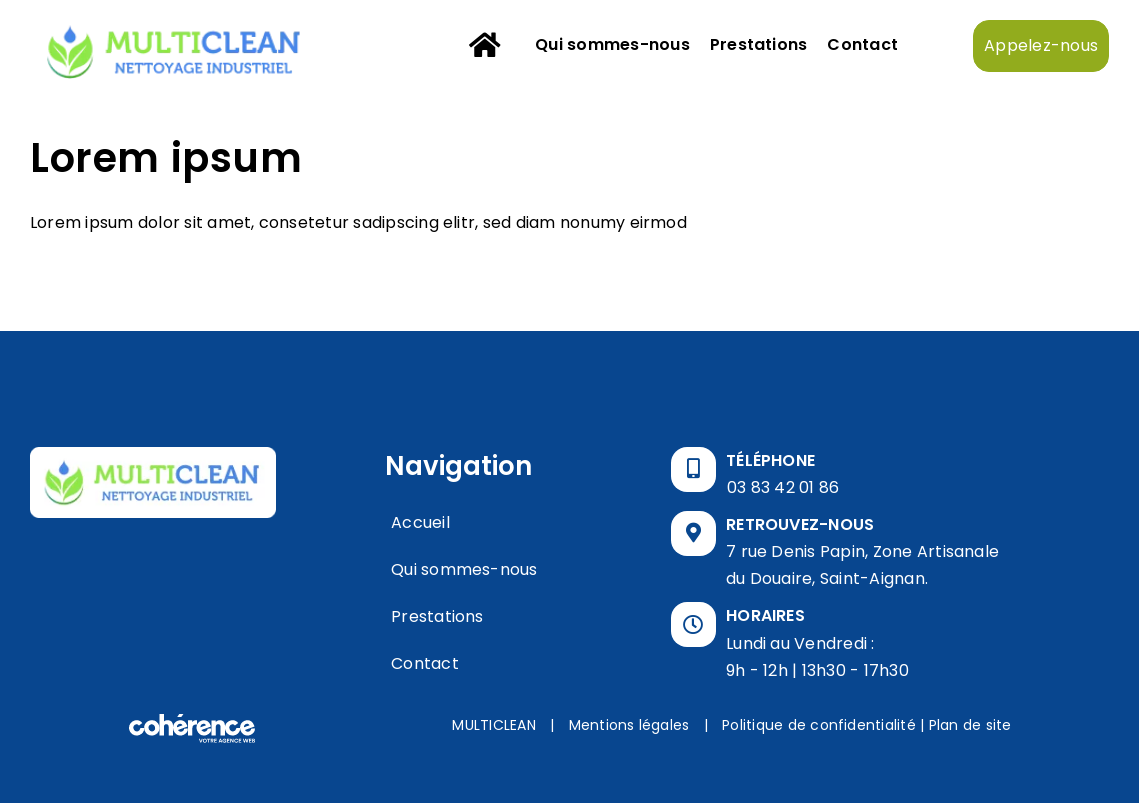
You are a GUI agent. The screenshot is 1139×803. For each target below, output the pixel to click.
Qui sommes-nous (464, 569)
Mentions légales (629, 725)
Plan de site (970, 725)
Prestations (437, 616)
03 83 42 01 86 (783, 487)
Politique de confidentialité (819, 725)
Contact (425, 663)
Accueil (420, 522)
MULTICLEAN (493, 725)
